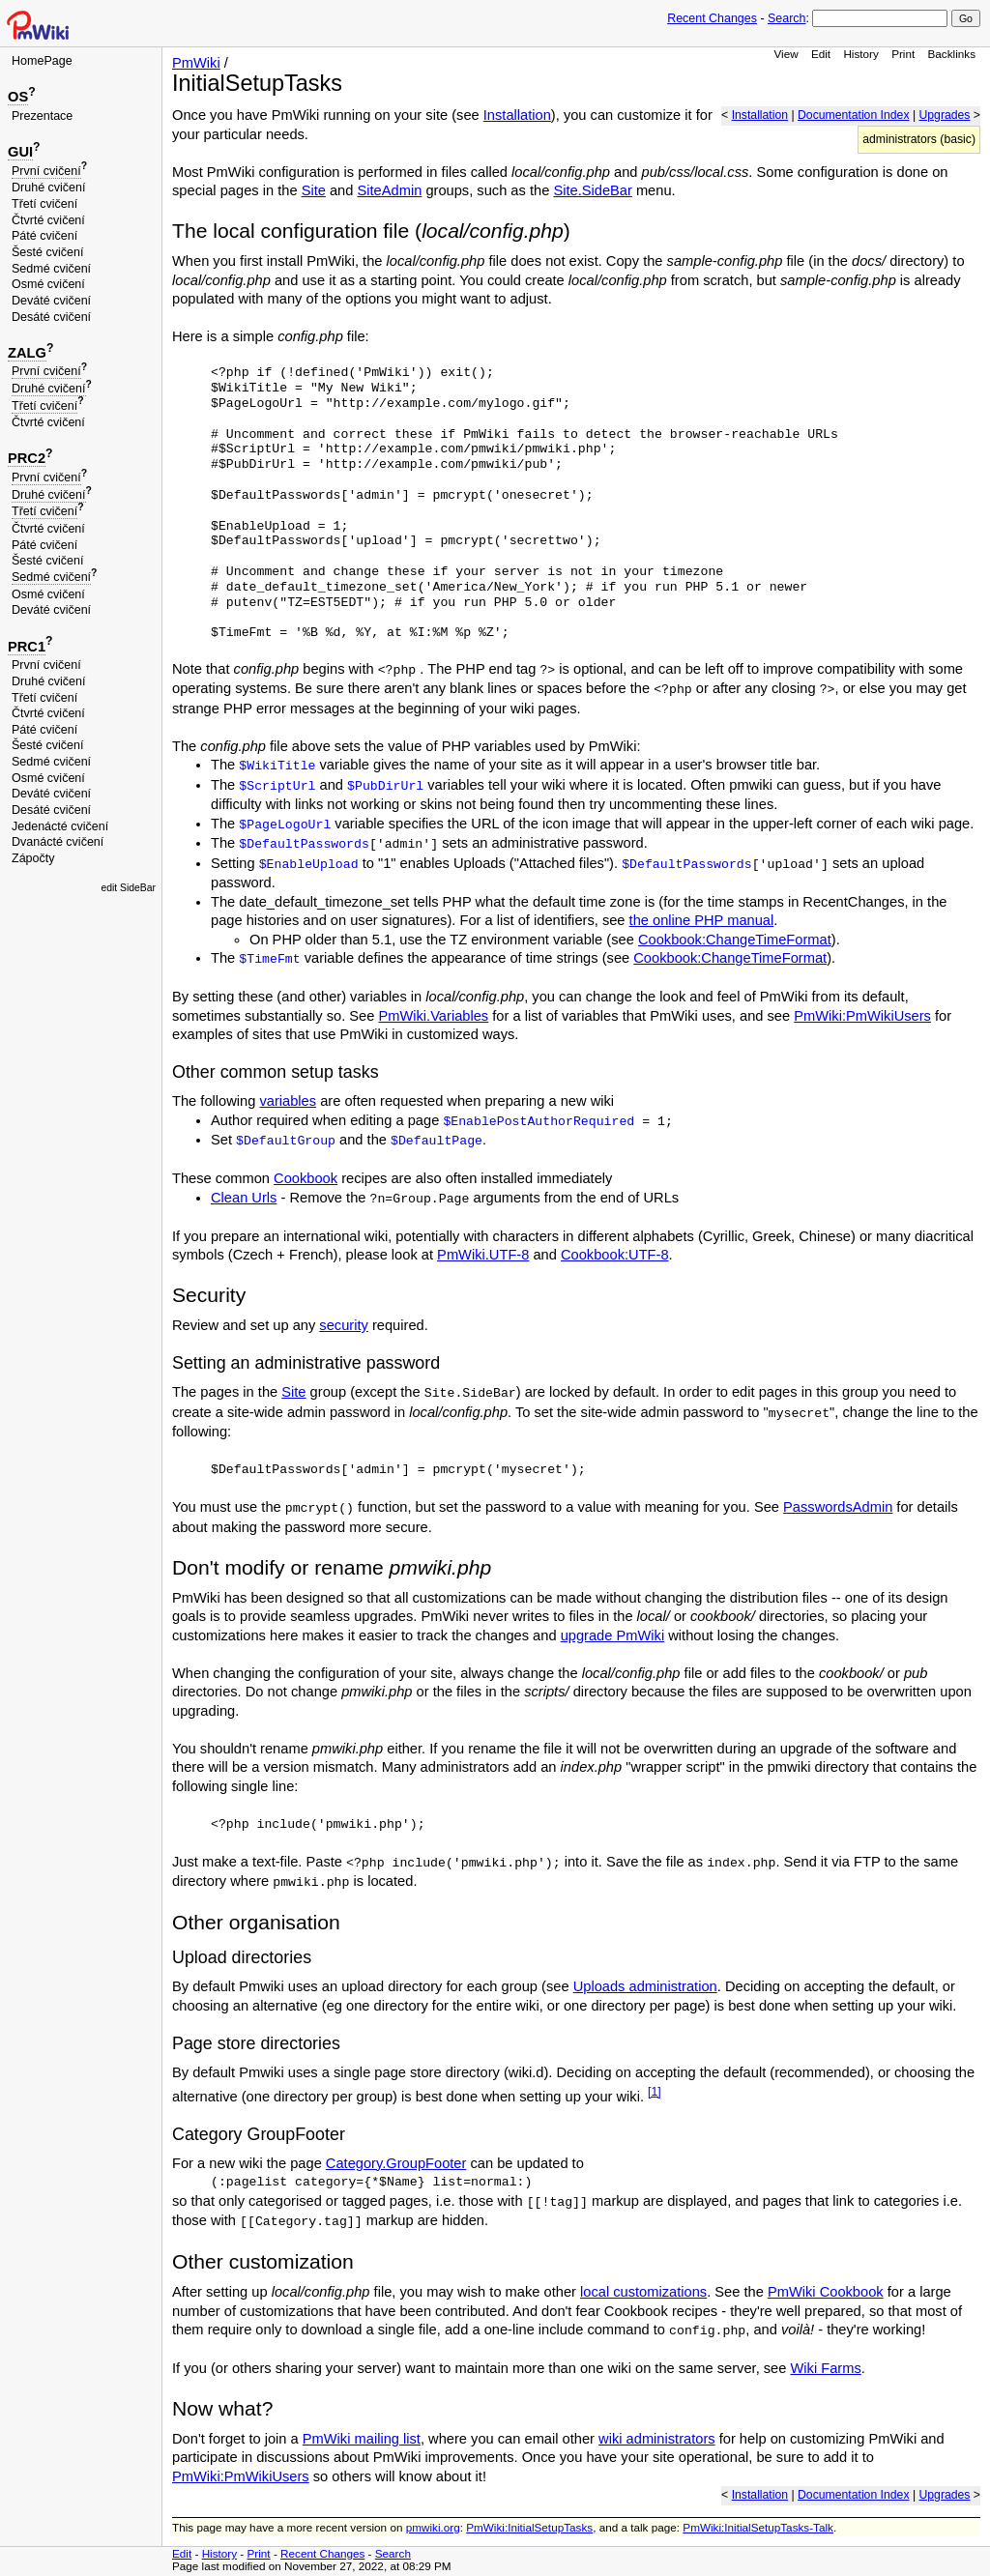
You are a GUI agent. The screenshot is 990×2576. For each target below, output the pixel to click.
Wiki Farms (825, 2368)
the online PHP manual (701, 920)
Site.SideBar (592, 190)
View (785, 53)
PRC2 (26, 458)
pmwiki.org (433, 2527)
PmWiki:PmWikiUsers (862, 1016)
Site (314, 190)
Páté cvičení (44, 236)
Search (786, 18)
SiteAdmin (390, 190)
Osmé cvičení (48, 284)
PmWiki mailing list (362, 2438)
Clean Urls (244, 1197)
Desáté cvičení (51, 317)
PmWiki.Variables (433, 1016)
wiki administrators (656, 2438)
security (343, 1325)
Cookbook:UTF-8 (615, 1254)
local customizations (643, 2292)
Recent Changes (712, 18)
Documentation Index (853, 115)
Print (903, 53)
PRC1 (26, 646)
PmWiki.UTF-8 (483, 1254)
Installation (760, 115)
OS (18, 96)
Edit (820, 53)
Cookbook (305, 1178)
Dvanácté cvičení (57, 842)
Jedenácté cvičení (60, 826)
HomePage (42, 61)
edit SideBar (128, 888)
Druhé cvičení (49, 187)
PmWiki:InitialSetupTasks (529, 2527)
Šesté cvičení (47, 252)
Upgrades (944, 115)
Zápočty (33, 858)
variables (287, 1101)
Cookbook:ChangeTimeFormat (734, 939)
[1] (654, 2091)
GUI (20, 151)
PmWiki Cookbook (826, 2292)
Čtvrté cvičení (48, 220)
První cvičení (46, 171)
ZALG (27, 353)
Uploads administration (645, 1986)
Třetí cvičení (44, 204)
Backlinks (952, 53)
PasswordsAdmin (837, 1507)
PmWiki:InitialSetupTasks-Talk (758, 2527)
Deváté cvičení (51, 300)
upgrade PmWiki (613, 1635)
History (860, 53)
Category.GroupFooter (396, 2163)
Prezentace (42, 116)
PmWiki (196, 63)
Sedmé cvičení (51, 268)
